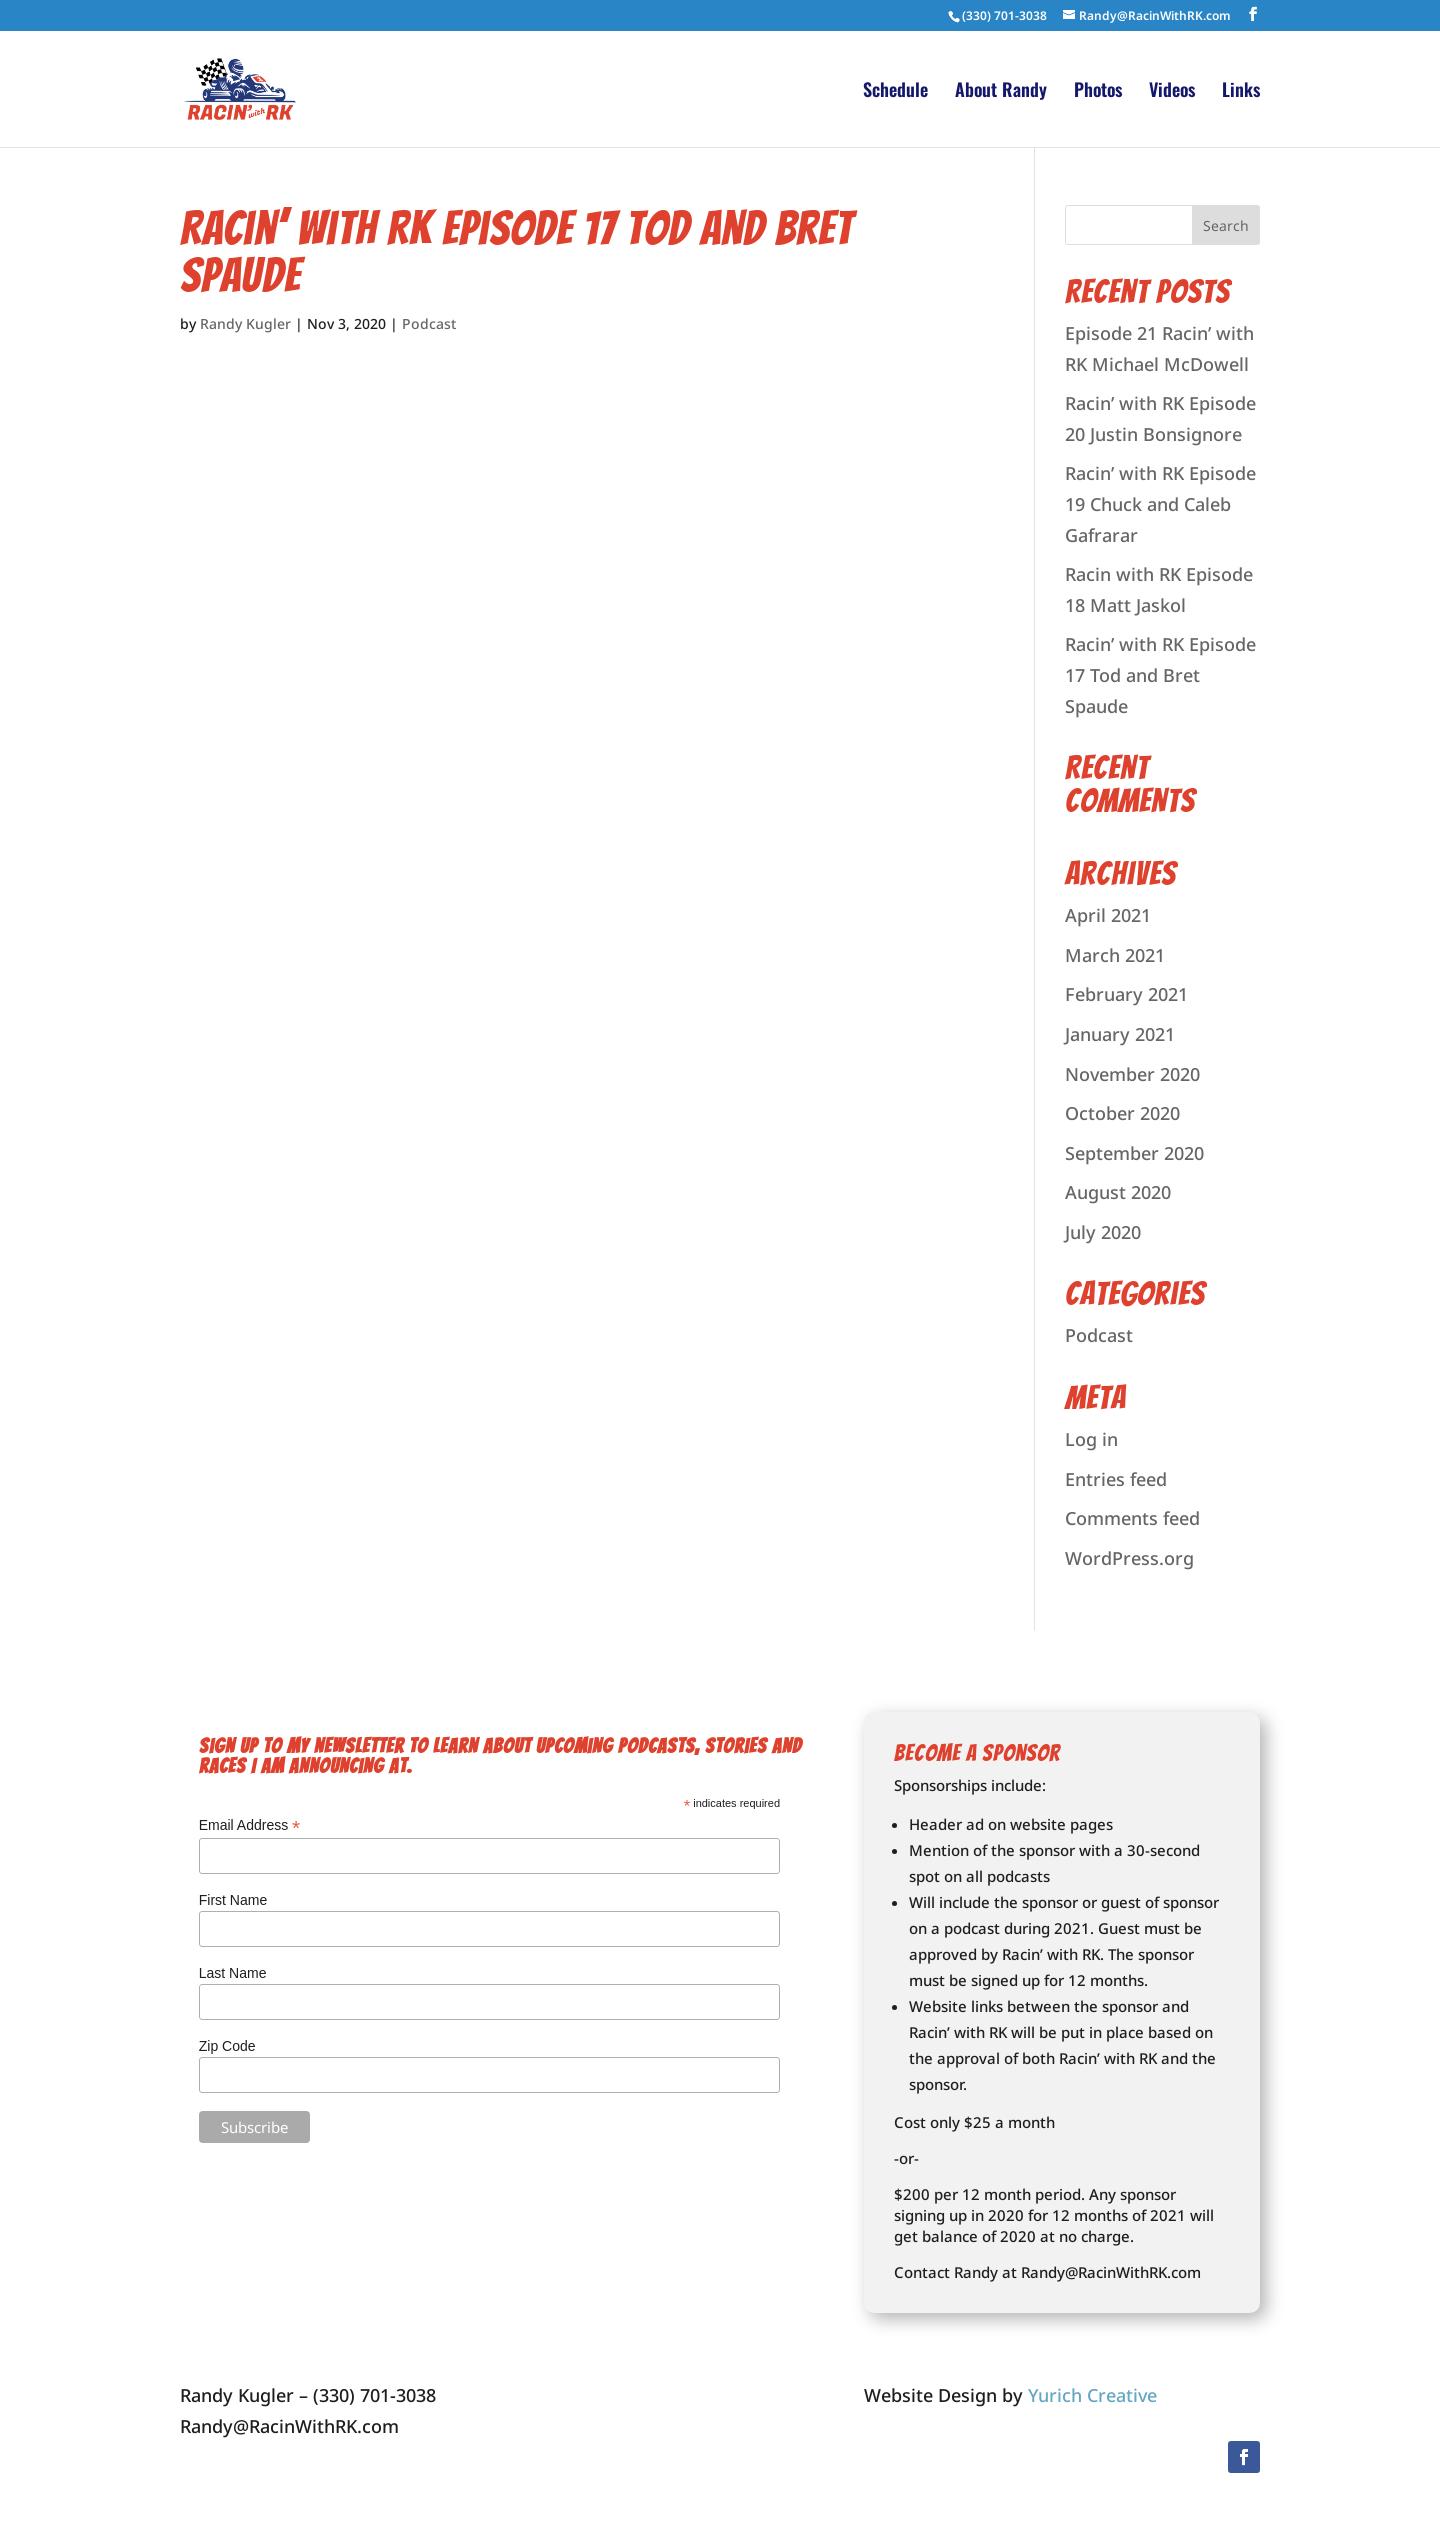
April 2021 (1108, 915)
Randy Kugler (245, 323)
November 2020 (1132, 1074)
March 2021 (1115, 955)
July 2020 (1103, 1232)
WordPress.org (1129, 1558)
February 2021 (1126, 994)
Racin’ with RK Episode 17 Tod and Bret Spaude (516, 252)
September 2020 (1134, 1153)
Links (1241, 92)
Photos (1098, 92)
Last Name (233, 1973)
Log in (1091, 1439)
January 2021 (1120, 1034)
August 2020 (1118, 1192)
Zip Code (227, 2046)
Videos (1172, 92)
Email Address (250, 1825)
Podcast (429, 323)
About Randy (1001, 92)
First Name (233, 1900)
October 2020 (1122, 1113)
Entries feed (1116, 1479)
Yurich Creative (1092, 2395)
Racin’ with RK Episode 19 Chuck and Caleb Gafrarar (1160, 503)
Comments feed (1132, 1518)
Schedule (895, 92)
